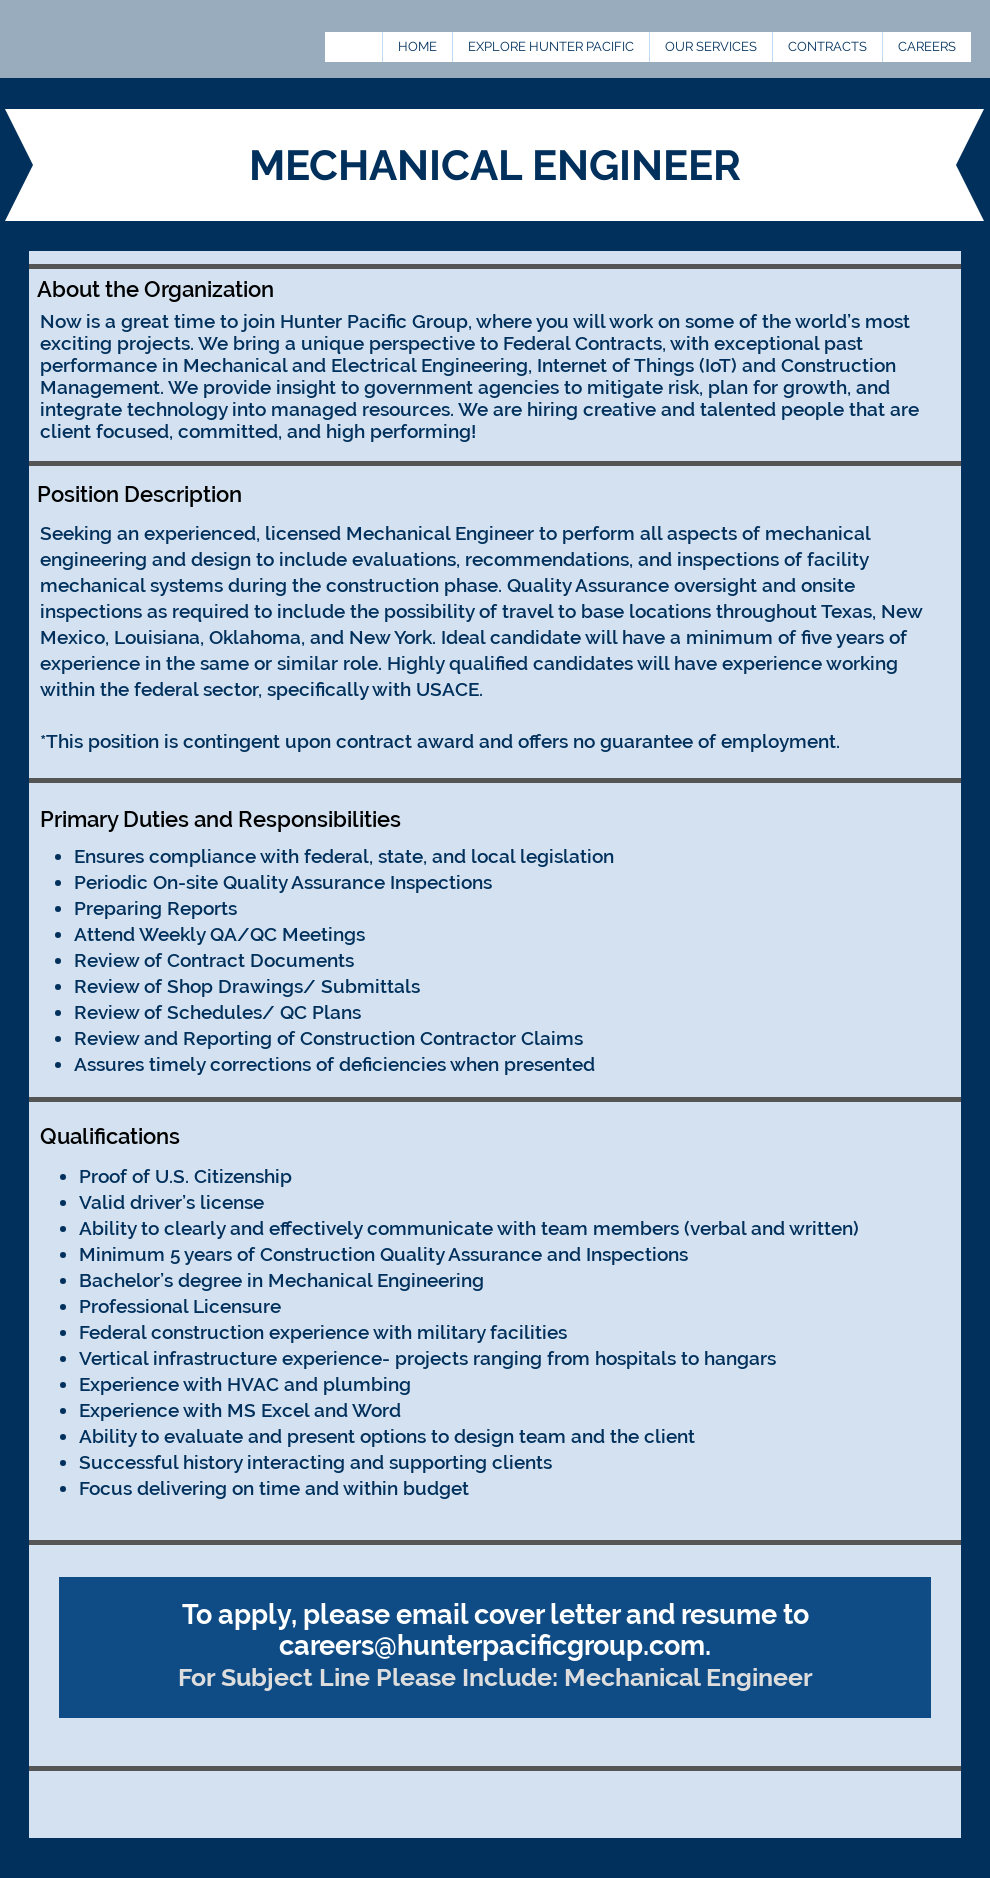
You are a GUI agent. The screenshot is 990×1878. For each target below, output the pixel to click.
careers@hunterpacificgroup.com (492, 1645)
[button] (827, 47)
